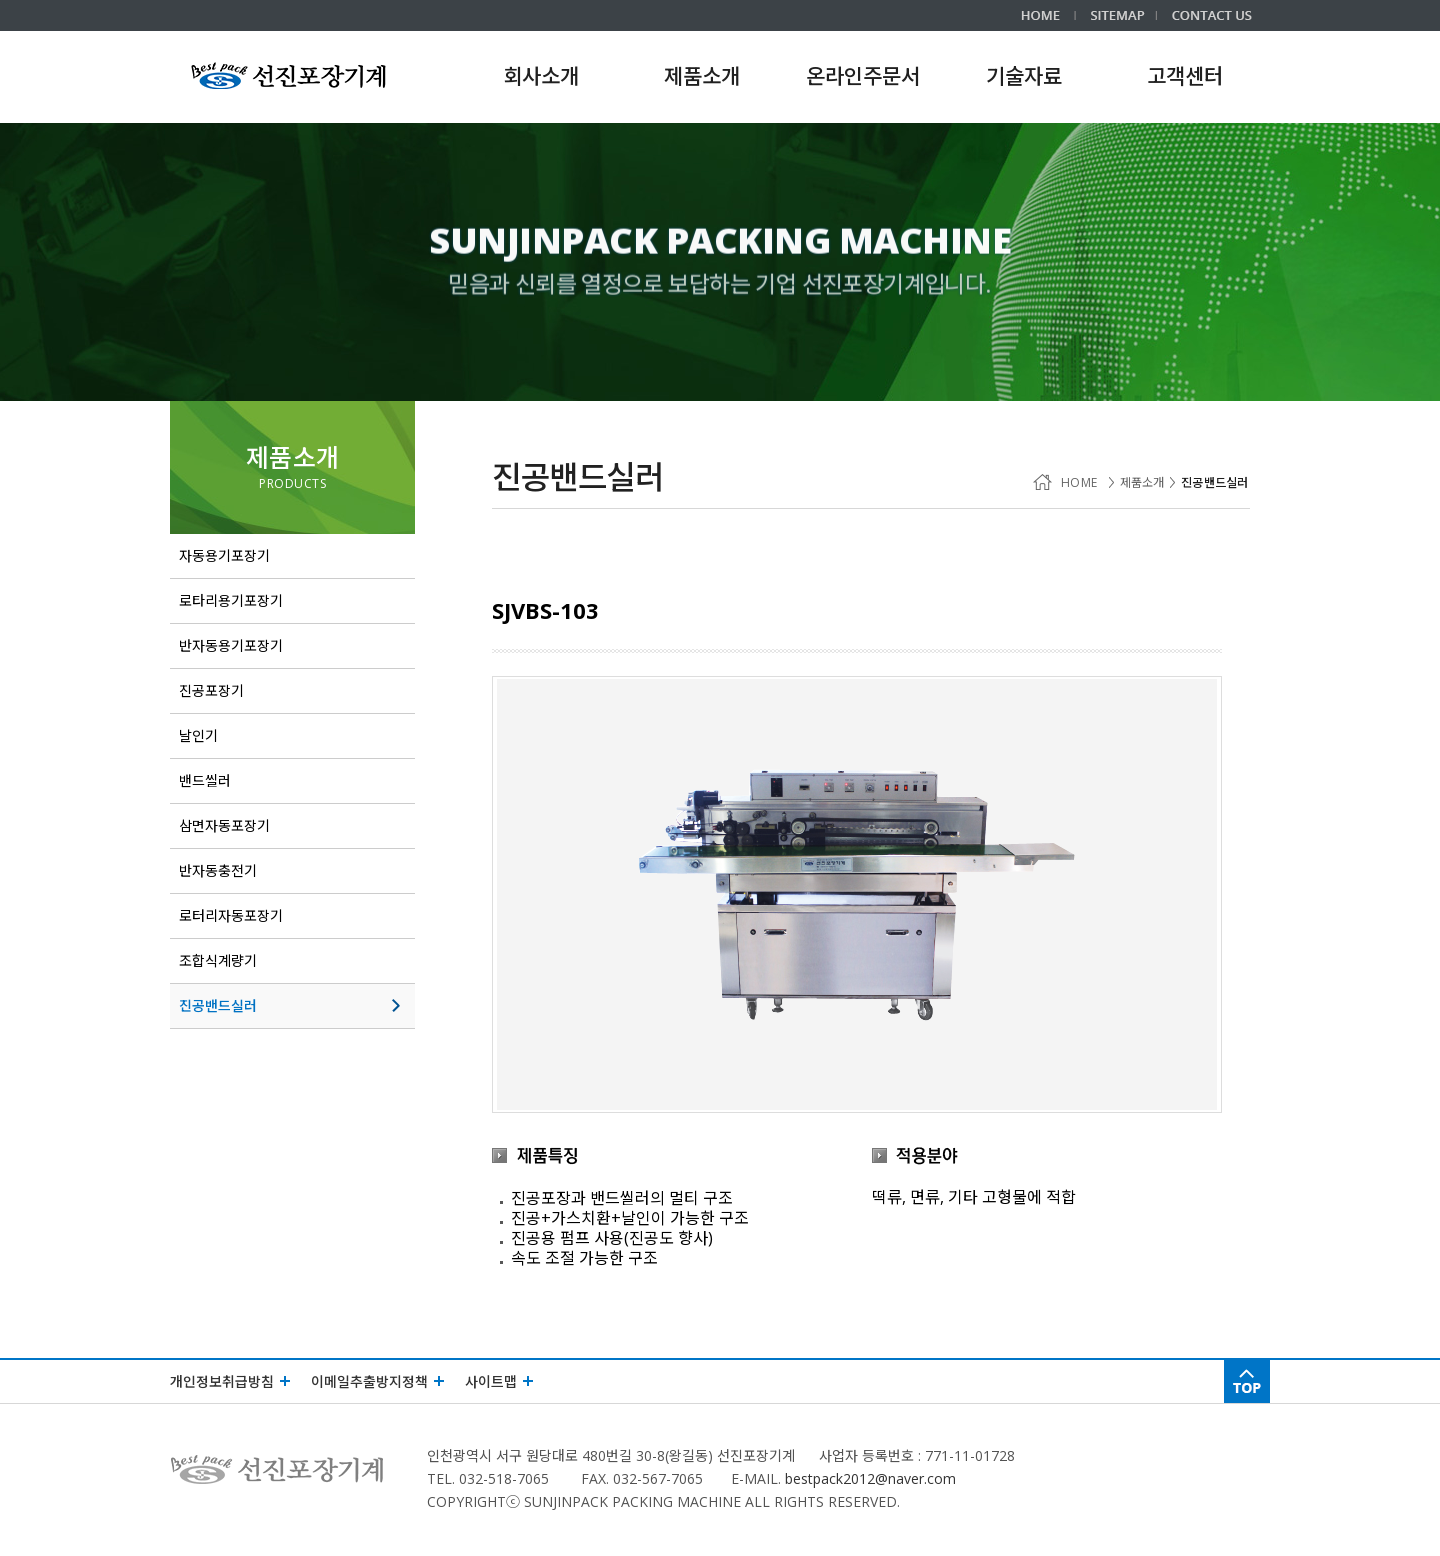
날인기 (287, 736)
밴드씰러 (287, 781)
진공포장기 (287, 691)
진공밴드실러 (292, 1006)
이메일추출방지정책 (378, 1381)
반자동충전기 (287, 871)
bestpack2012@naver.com (870, 1478)
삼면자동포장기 (287, 826)
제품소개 (293, 457)
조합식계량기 (287, 961)
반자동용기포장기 (287, 646)
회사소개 (541, 76)
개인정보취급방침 (230, 1381)
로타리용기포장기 (287, 601)
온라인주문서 (863, 76)
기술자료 (1024, 76)
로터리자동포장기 (287, 916)
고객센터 (1185, 76)
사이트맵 (499, 1381)
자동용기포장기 (287, 556)
